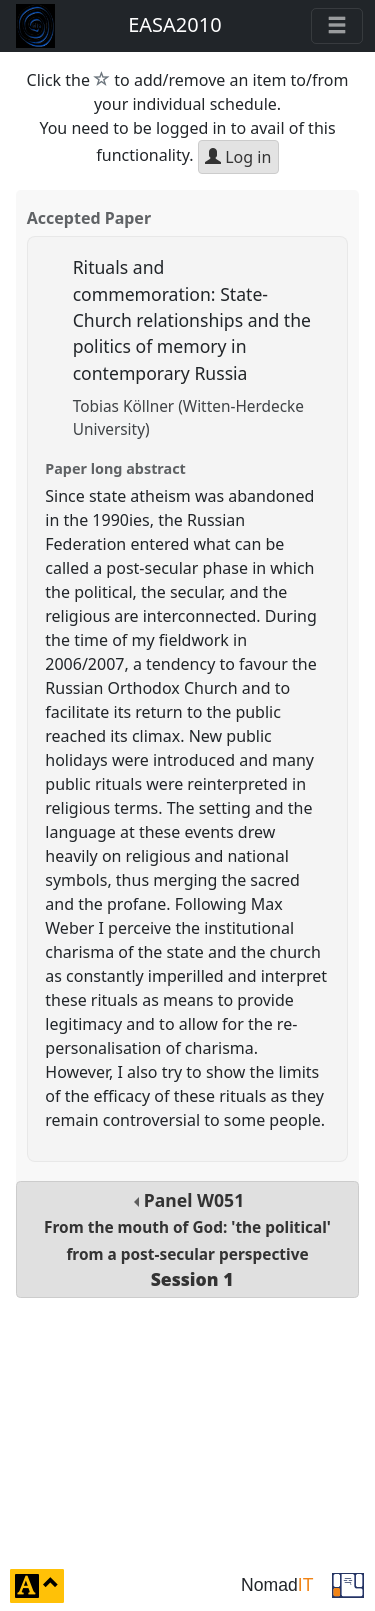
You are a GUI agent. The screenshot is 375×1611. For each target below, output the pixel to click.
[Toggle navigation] (337, 26)
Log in (238, 157)
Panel (187, 1239)
